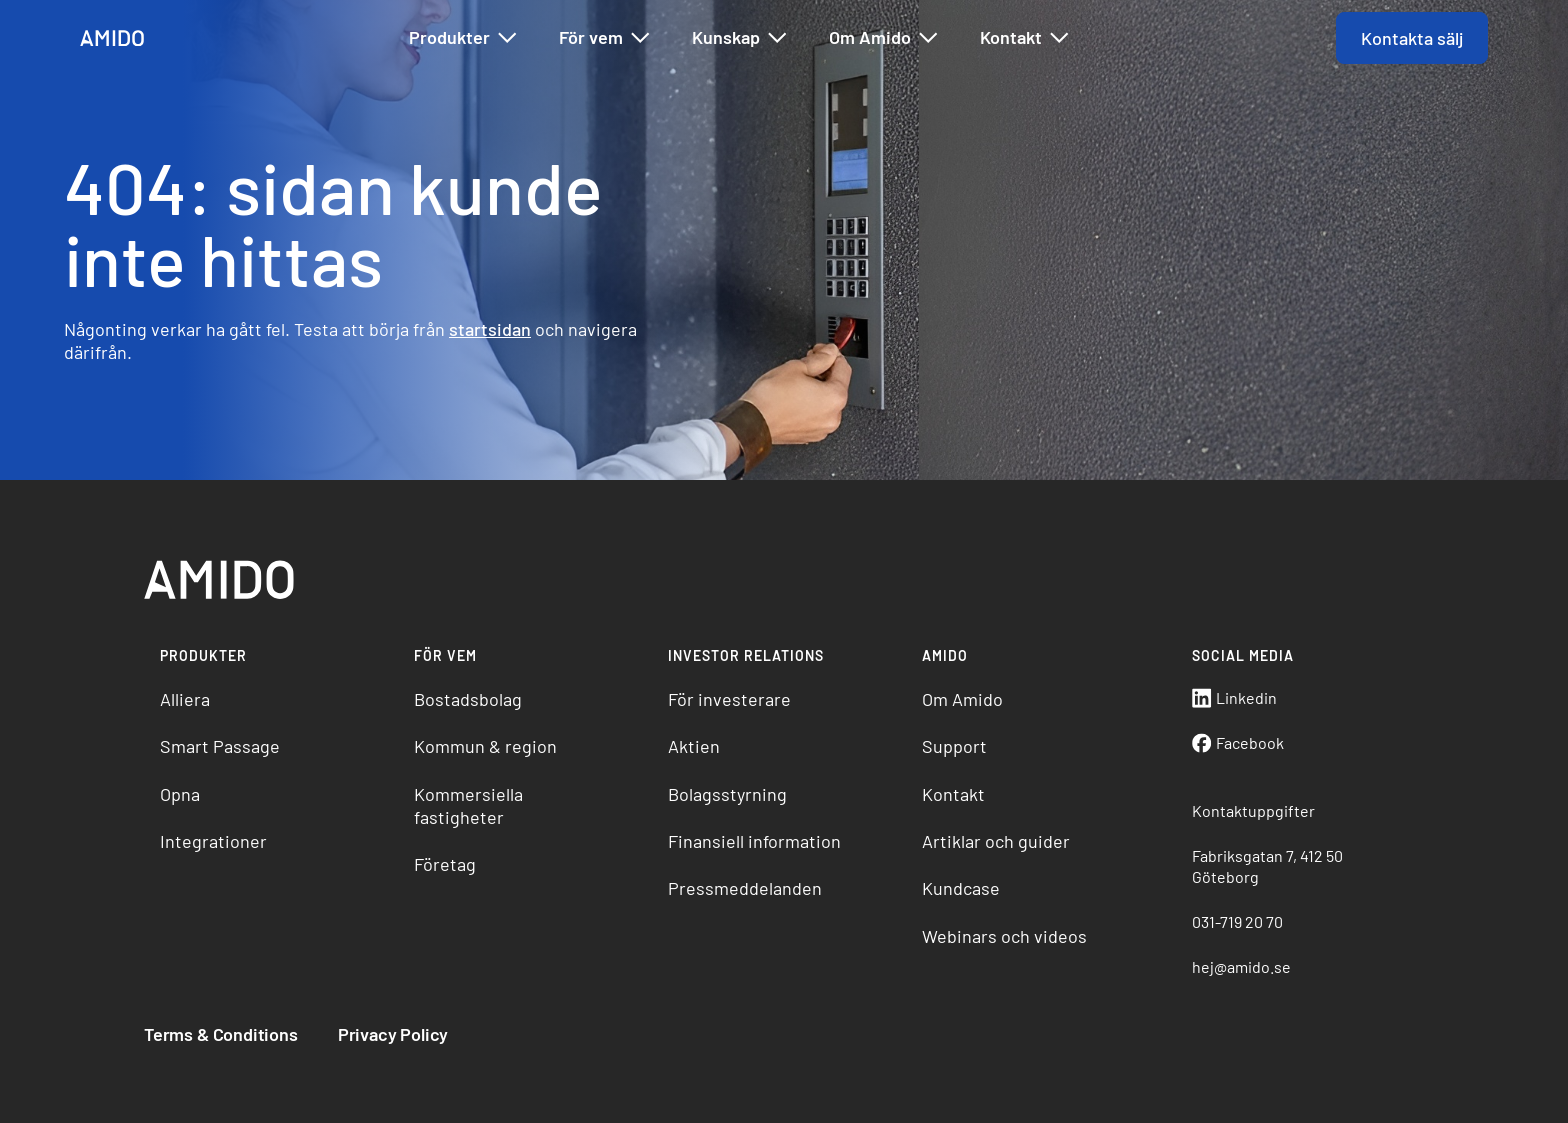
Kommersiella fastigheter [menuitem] (468, 805)
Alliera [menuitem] (185, 699)
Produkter (464, 38)
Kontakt (1025, 38)
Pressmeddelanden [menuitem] (745, 888)
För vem (605, 38)
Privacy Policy (393, 1034)
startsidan (490, 329)
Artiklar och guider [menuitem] (996, 841)
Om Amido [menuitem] (962, 699)
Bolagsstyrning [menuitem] (727, 794)
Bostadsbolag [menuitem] (468, 699)
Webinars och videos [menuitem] (1004, 936)
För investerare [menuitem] (729, 699)
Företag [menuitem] (445, 864)
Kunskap (740, 38)
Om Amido (884, 38)
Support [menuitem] (954, 746)
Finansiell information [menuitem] (754, 841)
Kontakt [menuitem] (953, 794)
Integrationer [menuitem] (213, 841)
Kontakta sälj (1412, 38)
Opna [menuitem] (180, 794)
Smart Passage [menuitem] (220, 746)
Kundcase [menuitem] (961, 888)
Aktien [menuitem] (694, 746)
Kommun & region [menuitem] (485, 746)
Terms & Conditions (221, 1034)
